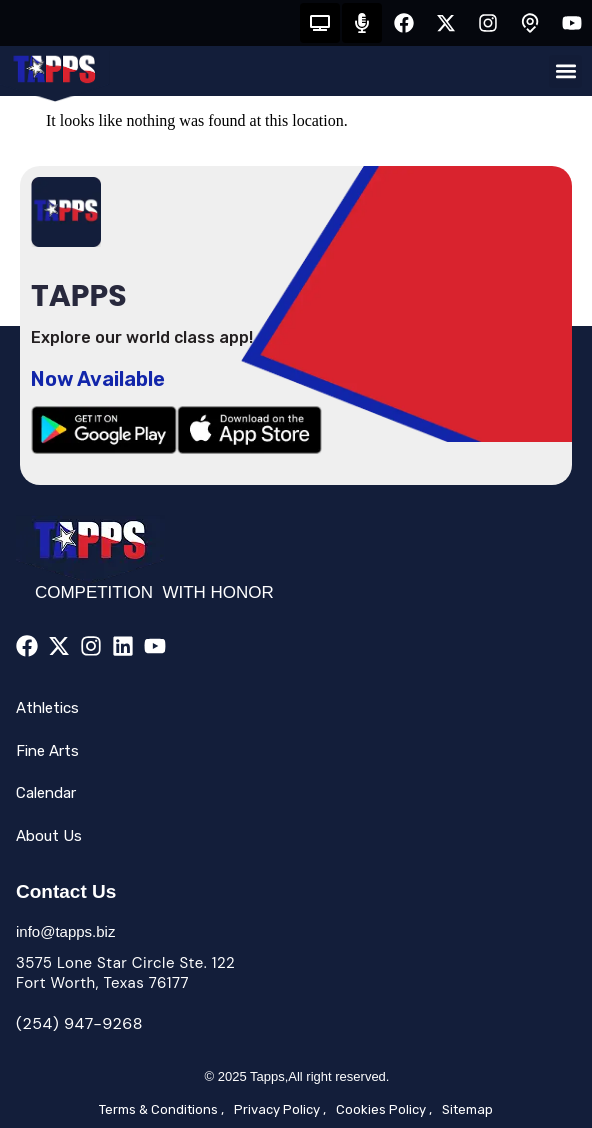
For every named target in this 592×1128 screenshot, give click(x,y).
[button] (565, 71)
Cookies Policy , (384, 1109)
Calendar (46, 793)
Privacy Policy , (280, 1109)
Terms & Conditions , (161, 1109)
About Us (49, 836)
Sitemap (467, 1109)
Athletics (47, 708)
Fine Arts (47, 751)
